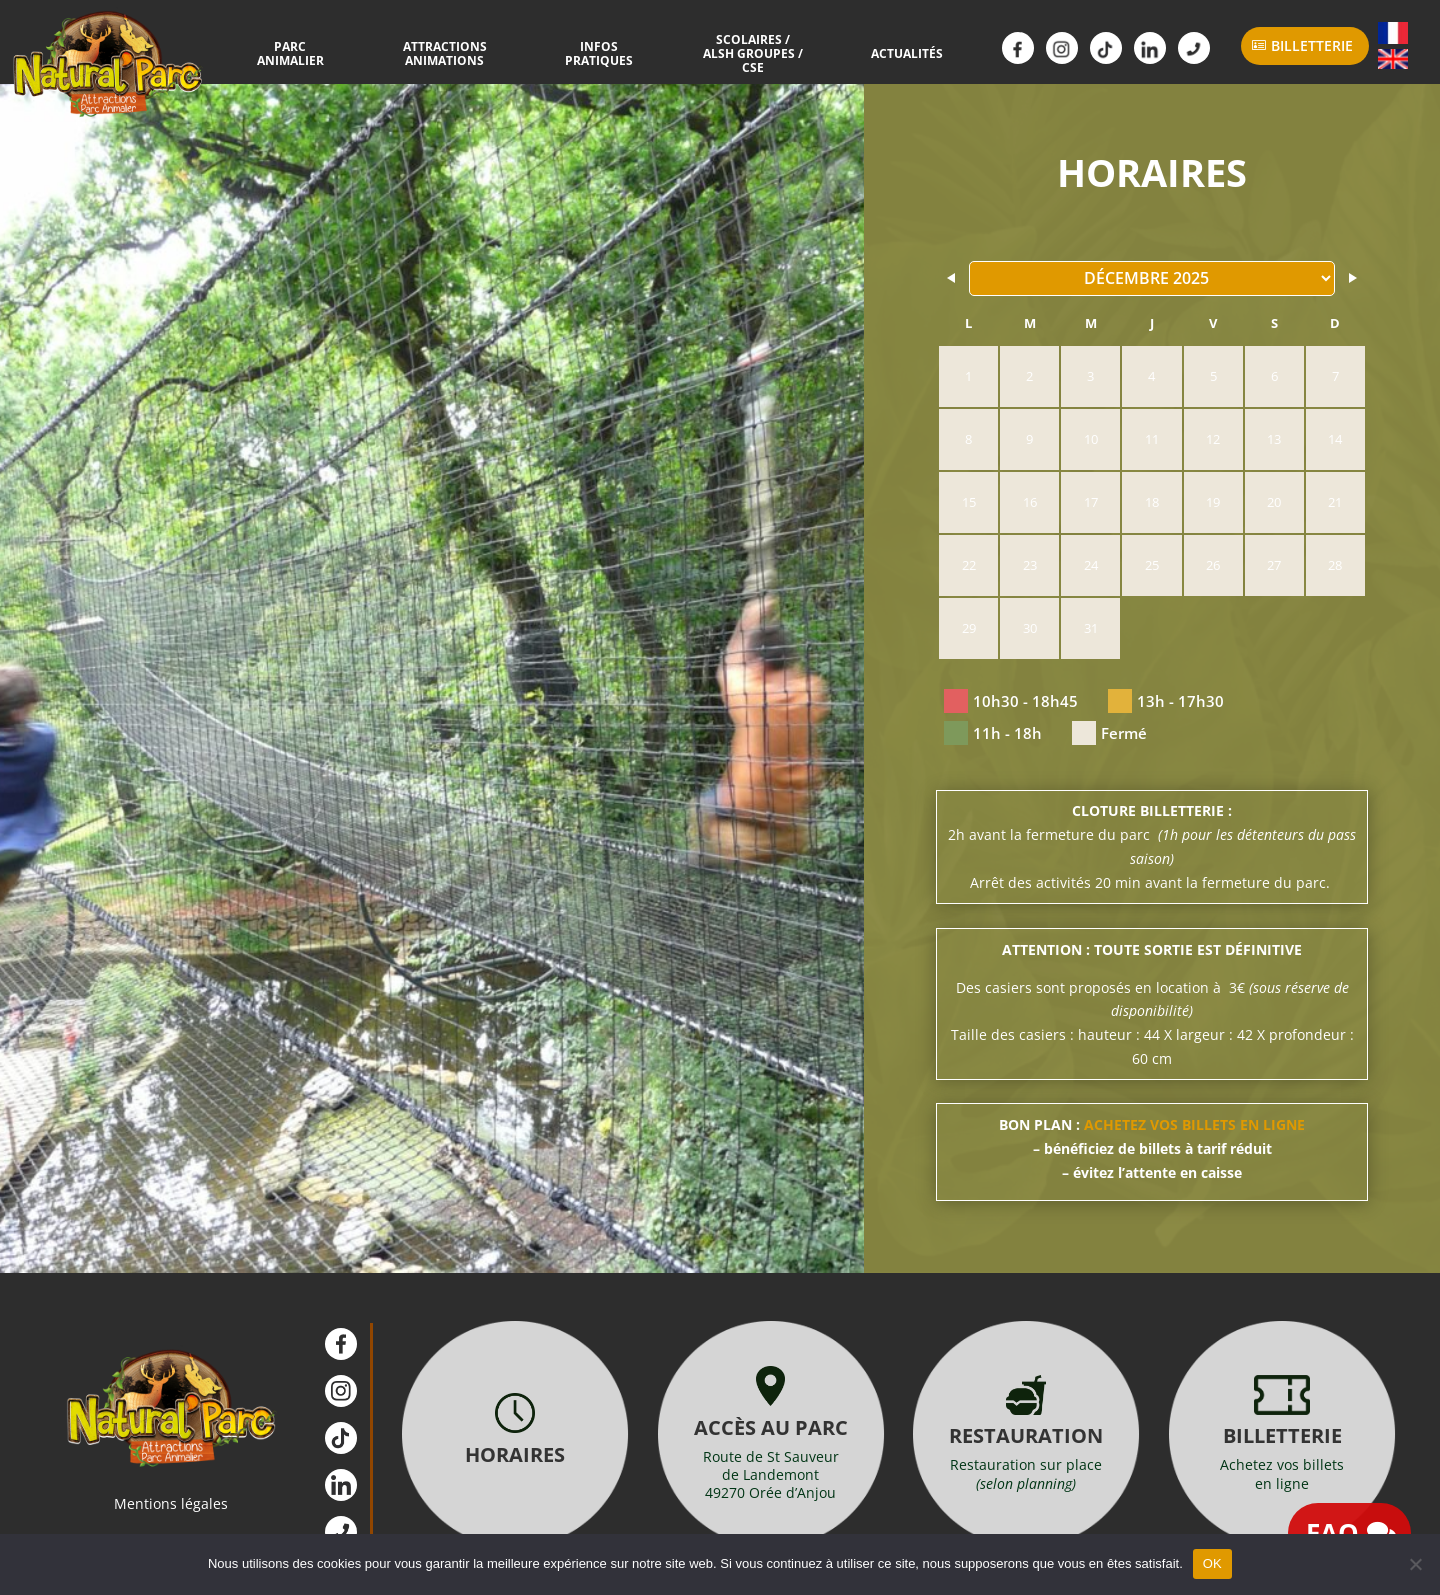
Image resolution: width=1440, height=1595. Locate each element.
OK (1212, 1563)
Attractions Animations (458, 53)
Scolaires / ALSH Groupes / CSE (741, 53)
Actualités (882, 53)
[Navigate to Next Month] (1352, 278)
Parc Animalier (316, 53)
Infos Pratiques (600, 53)
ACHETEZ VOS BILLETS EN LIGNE (1194, 1124)
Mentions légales (171, 1503)
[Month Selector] (1152, 278)
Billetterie (1312, 45)
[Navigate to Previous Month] (952, 278)
